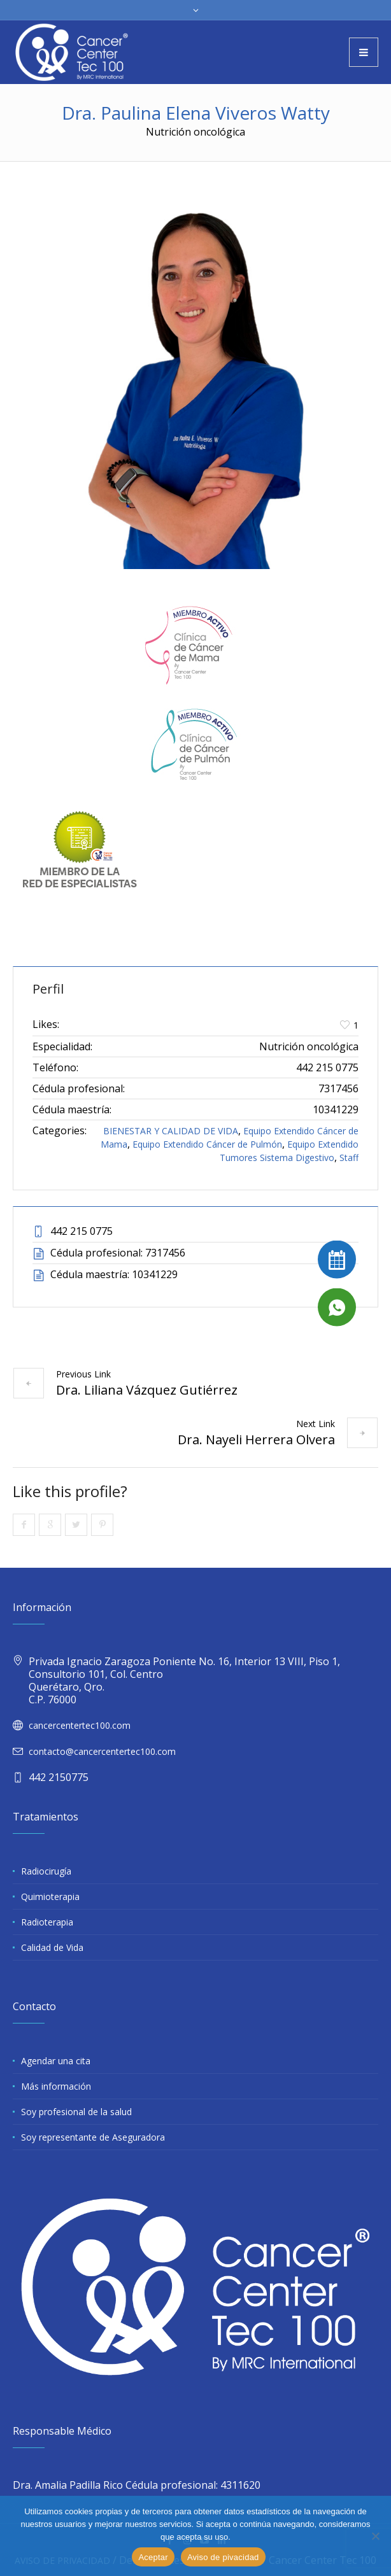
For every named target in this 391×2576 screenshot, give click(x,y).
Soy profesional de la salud (76, 2112)
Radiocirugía (46, 1871)
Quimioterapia (50, 1896)
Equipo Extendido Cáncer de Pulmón (207, 1144)
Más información (56, 2086)
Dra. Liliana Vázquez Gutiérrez (147, 1389)
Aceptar (153, 2557)
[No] (375, 2536)
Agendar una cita (55, 2061)
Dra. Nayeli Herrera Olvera (256, 1439)
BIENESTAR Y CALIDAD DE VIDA (170, 1131)
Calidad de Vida (52, 1947)
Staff (349, 1157)
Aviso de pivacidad (223, 2557)
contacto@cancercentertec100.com (102, 1751)
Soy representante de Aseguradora (93, 2137)
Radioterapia (47, 1922)
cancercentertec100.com (80, 1725)
